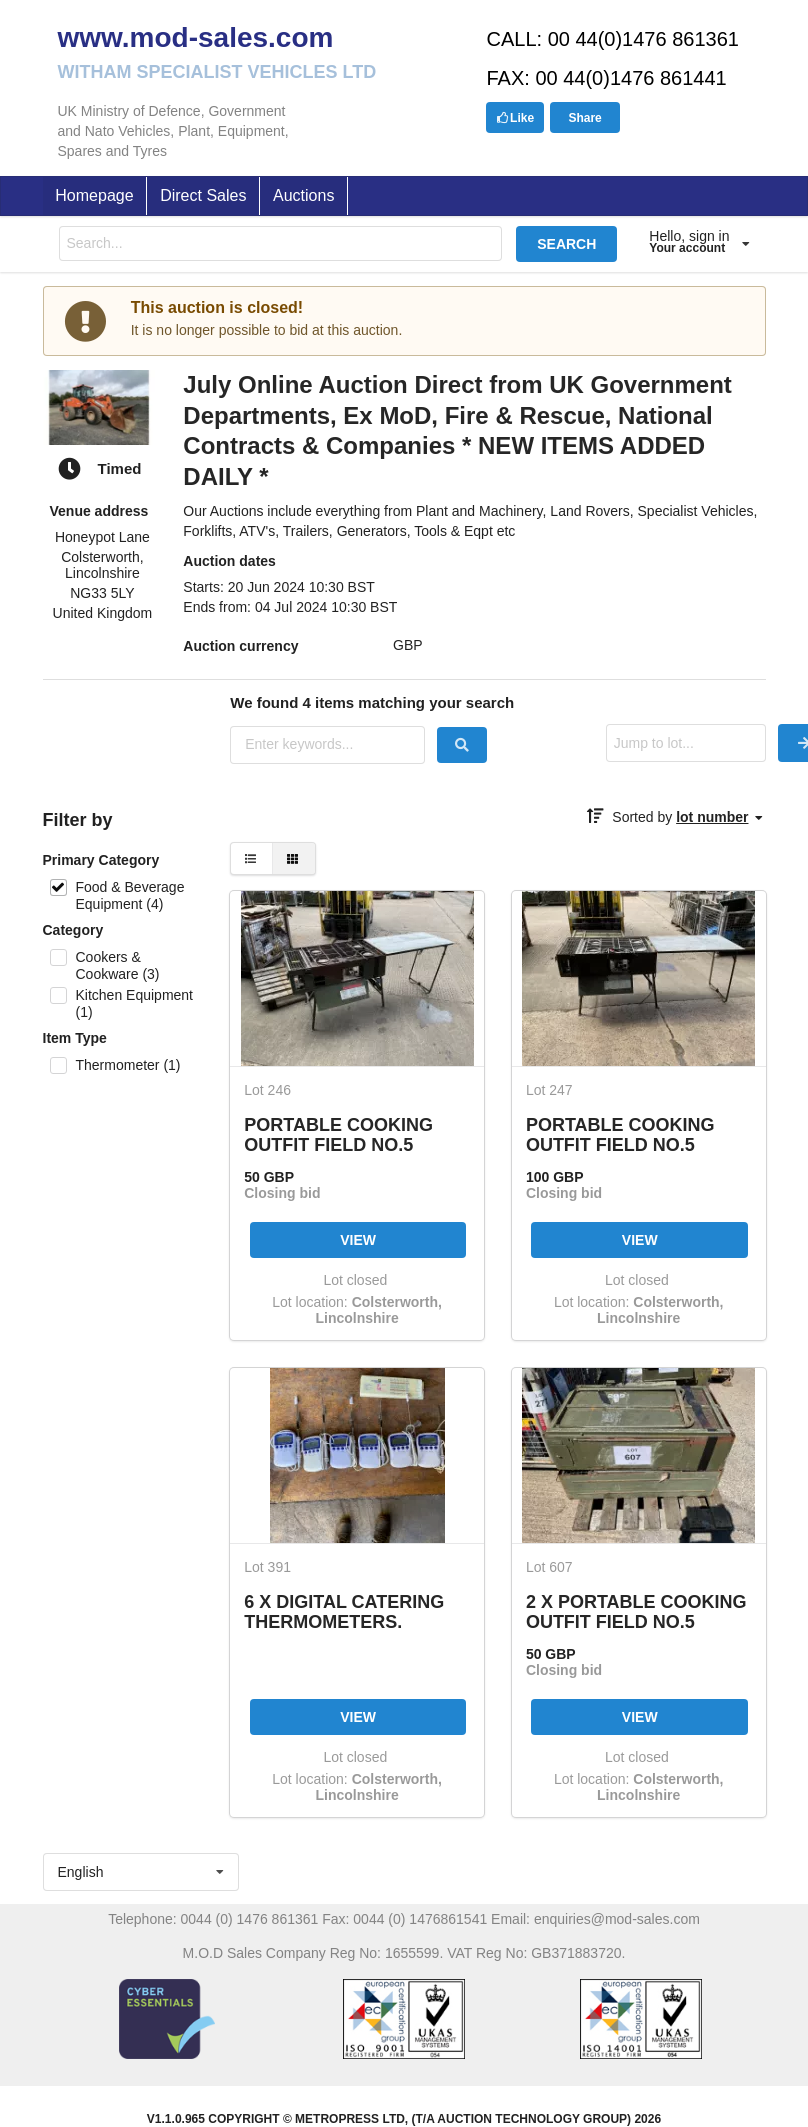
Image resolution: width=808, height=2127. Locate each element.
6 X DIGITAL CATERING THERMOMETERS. (344, 1611)
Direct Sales (203, 195)
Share (584, 118)
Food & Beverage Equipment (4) (129, 895)
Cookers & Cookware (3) (117, 965)
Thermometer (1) (127, 1065)
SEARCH (566, 244)
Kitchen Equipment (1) (134, 1003)
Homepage (94, 195)
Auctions (303, 195)
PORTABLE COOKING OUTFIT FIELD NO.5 (338, 1134)
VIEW (358, 1240)
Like (515, 118)
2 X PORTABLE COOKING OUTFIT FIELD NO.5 (636, 1611)
